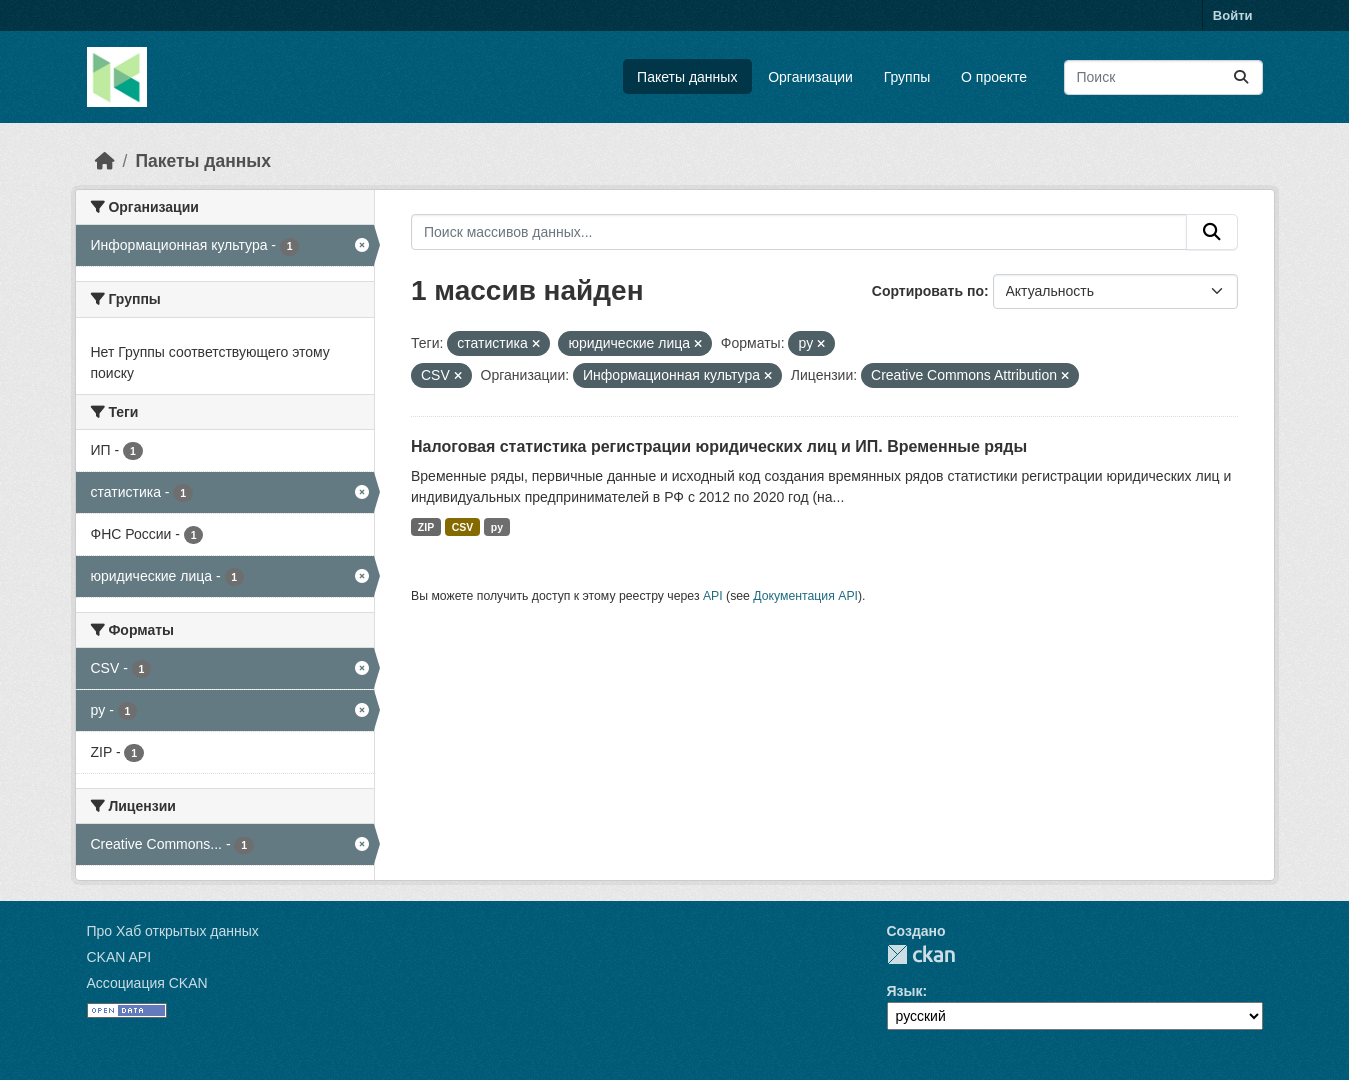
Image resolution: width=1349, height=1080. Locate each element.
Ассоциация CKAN (147, 983)
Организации (810, 77)
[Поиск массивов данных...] (1163, 77)
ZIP (426, 527)
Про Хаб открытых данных (173, 931)
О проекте (994, 77)
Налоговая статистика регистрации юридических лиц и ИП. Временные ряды (719, 446)
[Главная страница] (105, 161)
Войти (1233, 15)
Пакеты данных (687, 77)
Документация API (805, 596)
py (497, 527)
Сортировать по (928, 291)
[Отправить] (1241, 77)
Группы (907, 77)
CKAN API (119, 957)
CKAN (921, 954)
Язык (905, 991)
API (713, 596)
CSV (463, 527)
